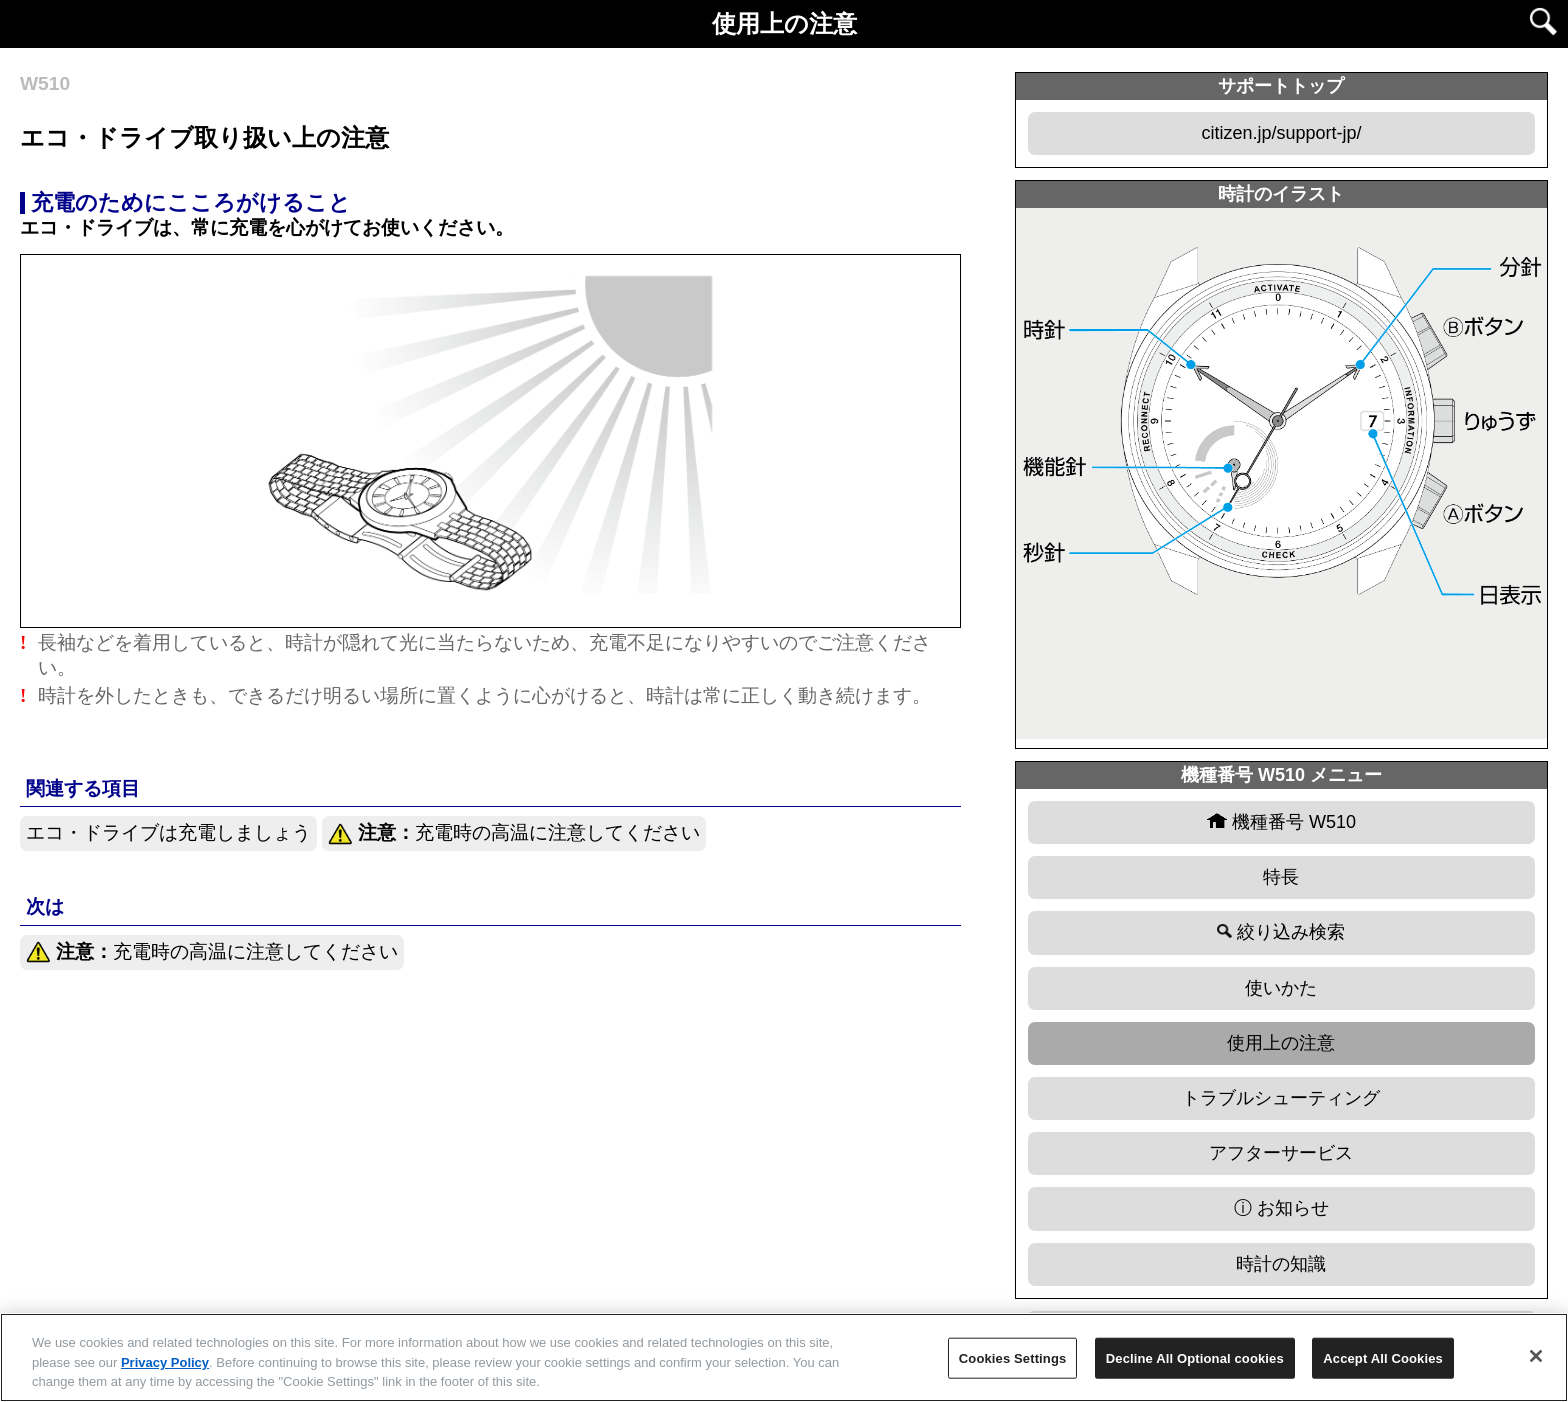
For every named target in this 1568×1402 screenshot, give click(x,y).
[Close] (1536, 1356)
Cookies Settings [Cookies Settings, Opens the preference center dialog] (1013, 1357)
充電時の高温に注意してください (514, 833)
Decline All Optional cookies (1195, 1357)
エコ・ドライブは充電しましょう (168, 832)
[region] (784, 1357)
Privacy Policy (165, 1362)
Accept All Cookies (1383, 1357)
